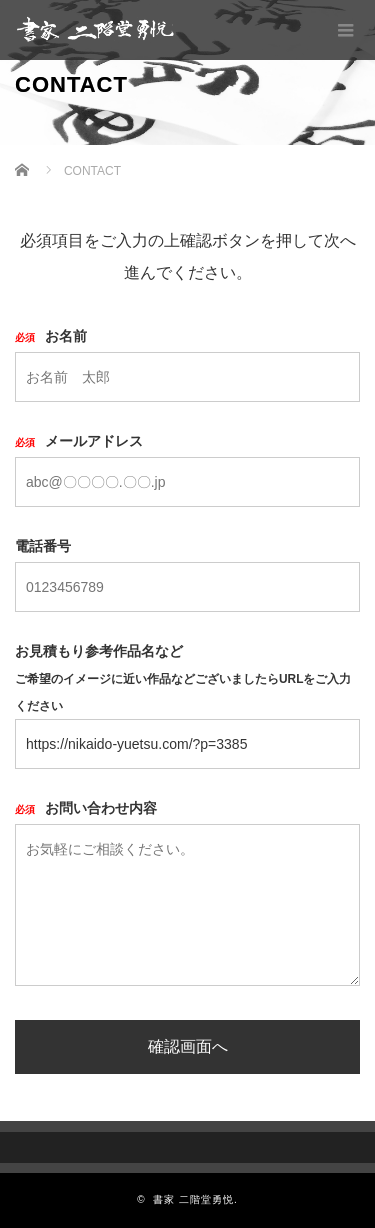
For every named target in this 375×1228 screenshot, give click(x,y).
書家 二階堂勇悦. (195, 1199)
